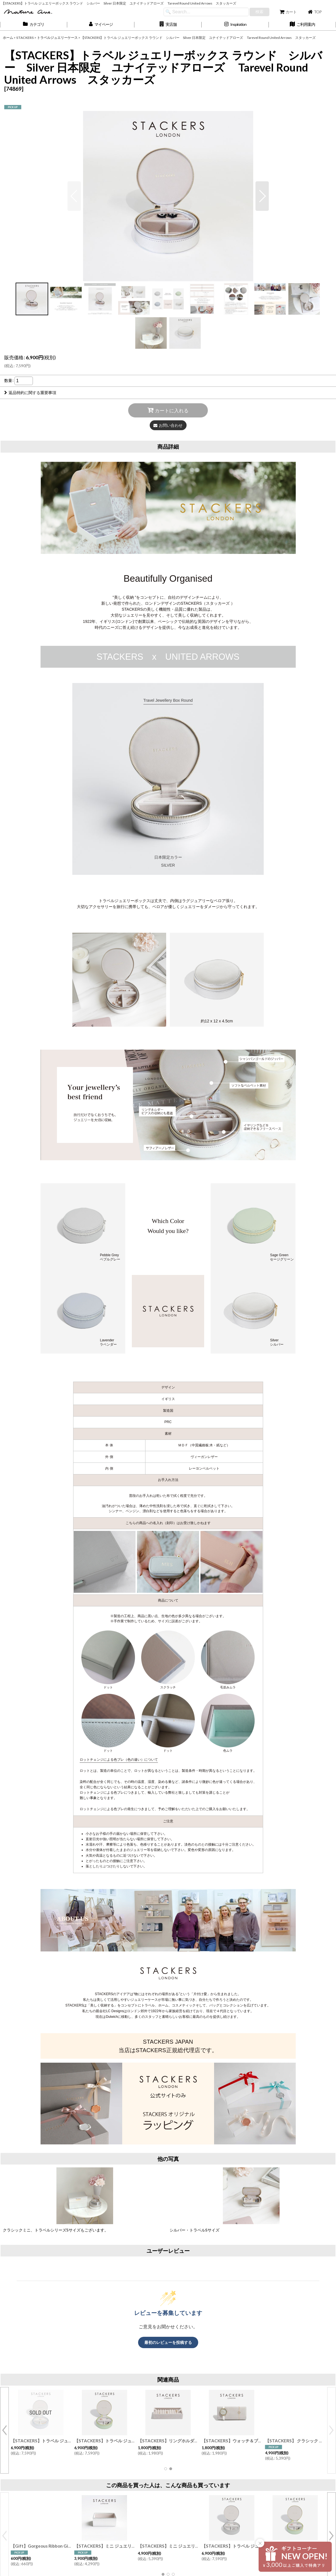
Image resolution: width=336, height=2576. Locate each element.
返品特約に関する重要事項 (30, 392)
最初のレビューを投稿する (168, 2342)
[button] (168, 24)
